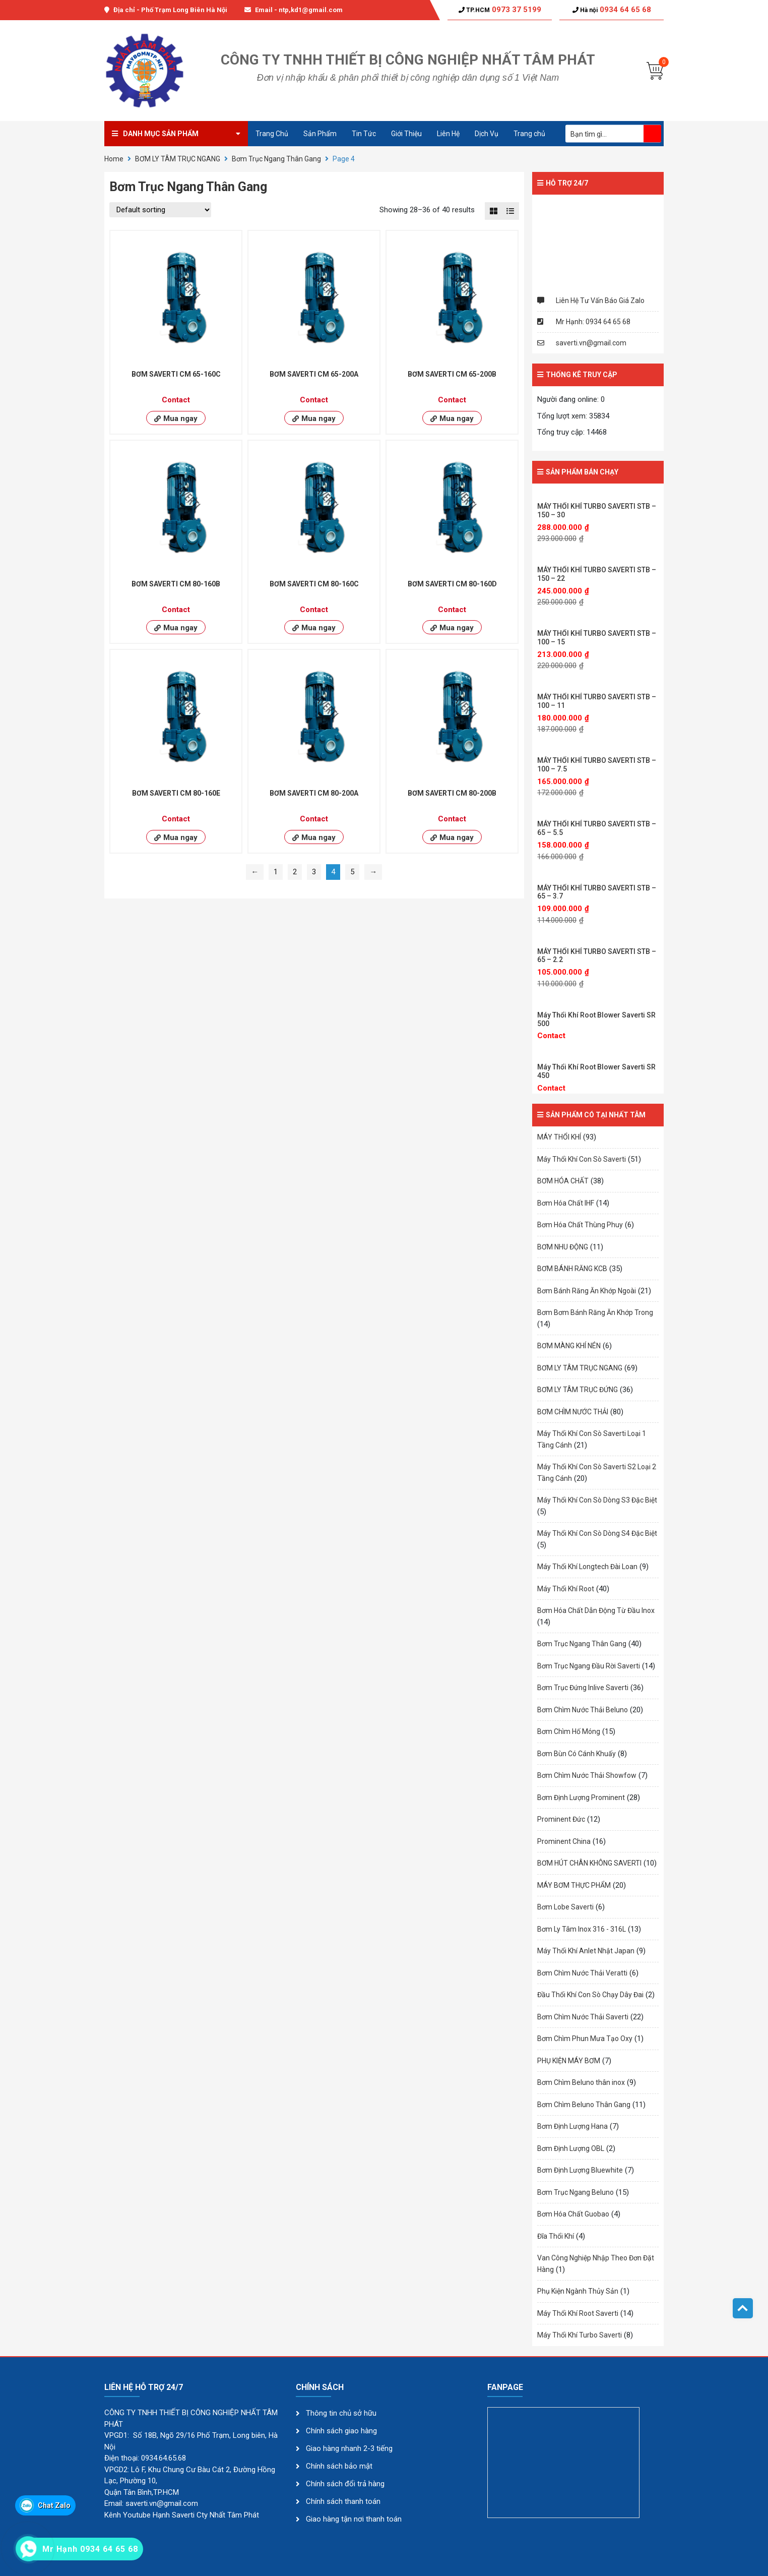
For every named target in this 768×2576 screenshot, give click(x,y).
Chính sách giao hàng (341, 2430)
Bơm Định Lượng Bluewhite (580, 2170)
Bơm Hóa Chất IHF (565, 1203)
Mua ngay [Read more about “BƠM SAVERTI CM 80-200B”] (456, 837)
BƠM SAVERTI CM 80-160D (452, 584)
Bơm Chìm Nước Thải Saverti (582, 2017)
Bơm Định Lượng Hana (572, 2126)
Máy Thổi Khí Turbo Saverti (579, 2335)
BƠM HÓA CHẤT (563, 1181)
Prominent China (564, 1841)
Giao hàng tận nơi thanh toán (354, 2519)
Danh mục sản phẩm (161, 134)
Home (113, 159)
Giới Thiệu (406, 134)
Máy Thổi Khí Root (565, 1589)
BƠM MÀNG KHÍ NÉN (569, 1346)
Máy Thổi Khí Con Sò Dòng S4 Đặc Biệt (597, 1533)
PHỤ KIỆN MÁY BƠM (568, 2061)
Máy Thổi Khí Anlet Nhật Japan (585, 1951)
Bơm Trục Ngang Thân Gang (276, 159)
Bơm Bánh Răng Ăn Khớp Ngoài (586, 1291)
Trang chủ (529, 134)
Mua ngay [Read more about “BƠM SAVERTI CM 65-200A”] (318, 418)
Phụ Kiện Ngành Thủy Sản (577, 2291)
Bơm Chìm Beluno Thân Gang (583, 2105)
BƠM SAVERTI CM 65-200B (452, 374)
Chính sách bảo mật (340, 2466)
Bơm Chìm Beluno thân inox (581, 2082)
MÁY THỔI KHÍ (559, 1137)
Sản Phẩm (320, 134)
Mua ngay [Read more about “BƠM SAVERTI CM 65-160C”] (180, 418)
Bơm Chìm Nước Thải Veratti (582, 1973)
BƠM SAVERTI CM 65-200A (314, 374)
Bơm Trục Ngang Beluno (575, 2192)
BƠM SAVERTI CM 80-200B (452, 793)
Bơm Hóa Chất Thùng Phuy (580, 1225)
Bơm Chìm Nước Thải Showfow (586, 1775)
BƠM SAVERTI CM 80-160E (176, 793)
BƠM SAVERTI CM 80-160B (176, 584)
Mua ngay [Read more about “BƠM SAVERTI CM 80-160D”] (456, 627)
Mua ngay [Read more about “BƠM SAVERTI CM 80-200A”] (318, 837)
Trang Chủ (271, 134)
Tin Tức (364, 134)
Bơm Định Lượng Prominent (581, 1797)
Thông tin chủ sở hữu (341, 2413)
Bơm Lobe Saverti (565, 1907)
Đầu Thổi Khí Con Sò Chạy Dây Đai (590, 1995)
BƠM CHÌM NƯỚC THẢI (572, 1412)
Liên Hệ (448, 134)
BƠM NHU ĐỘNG (562, 1247)
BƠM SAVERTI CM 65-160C (176, 374)
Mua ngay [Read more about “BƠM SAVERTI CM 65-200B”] (456, 418)
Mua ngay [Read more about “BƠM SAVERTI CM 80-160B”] (180, 627)
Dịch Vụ (486, 134)
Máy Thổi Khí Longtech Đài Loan (587, 1567)
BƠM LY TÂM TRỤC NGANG (177, 159)
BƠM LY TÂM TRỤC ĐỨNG (577, 1390)
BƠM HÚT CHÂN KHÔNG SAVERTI (589, 1863)
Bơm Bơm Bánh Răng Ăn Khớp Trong (595, 1312)
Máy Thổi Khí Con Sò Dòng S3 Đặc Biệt (597, 1500)
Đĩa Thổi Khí (555, 2236)
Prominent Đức (561, 1819)
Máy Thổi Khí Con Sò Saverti (581, 1159)
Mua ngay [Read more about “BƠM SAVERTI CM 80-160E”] (180, 837)
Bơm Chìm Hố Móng (568, 1731)
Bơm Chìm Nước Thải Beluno (582, 1710)
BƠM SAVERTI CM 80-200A (314, 793)
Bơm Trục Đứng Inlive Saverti (582, 1688)
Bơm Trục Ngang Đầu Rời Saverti (588, 1666)
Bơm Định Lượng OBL (570, 2148)
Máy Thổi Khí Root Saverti (577, 2313)
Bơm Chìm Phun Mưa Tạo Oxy (584, 2038)
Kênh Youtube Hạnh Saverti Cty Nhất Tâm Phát (181, 2515)
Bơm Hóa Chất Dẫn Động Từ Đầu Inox (596, 1610)
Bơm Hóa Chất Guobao (573, 2214)
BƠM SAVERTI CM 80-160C (314, 584)
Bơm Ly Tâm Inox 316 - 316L (581, 1929)
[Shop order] (160, 209)
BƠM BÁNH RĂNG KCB (572, 1269)
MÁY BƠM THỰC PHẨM (574, 1885)
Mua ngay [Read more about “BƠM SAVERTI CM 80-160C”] (318, 627)
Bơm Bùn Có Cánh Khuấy (576, 1754)
